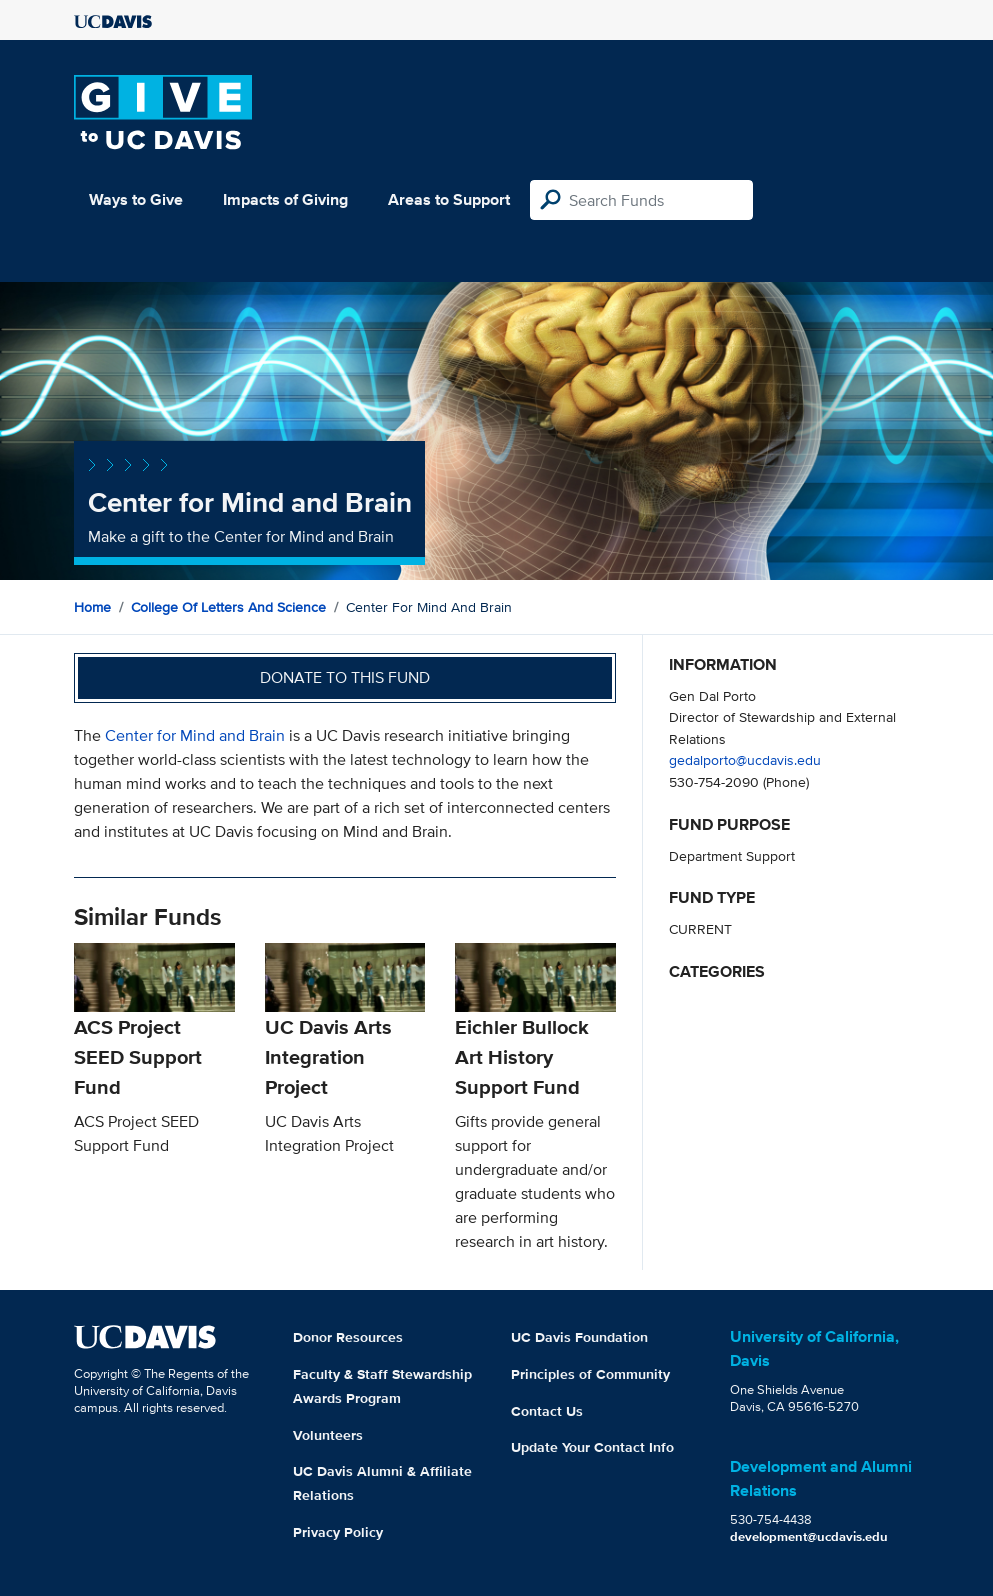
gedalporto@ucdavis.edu (745, 759)
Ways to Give (136, 199)
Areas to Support (449, 199)
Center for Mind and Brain (195, 735)
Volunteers (328, 1435)
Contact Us (547, 1411)
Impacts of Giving (285, 199)
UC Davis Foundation (579, 1337)
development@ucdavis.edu (809, 1536)
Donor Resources (348, 1337)
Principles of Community (590, 1374)
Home (92, 607)
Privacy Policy (338, 1532)
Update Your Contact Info (592, 1447)
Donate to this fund (345, 677)
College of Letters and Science (228, 607)
